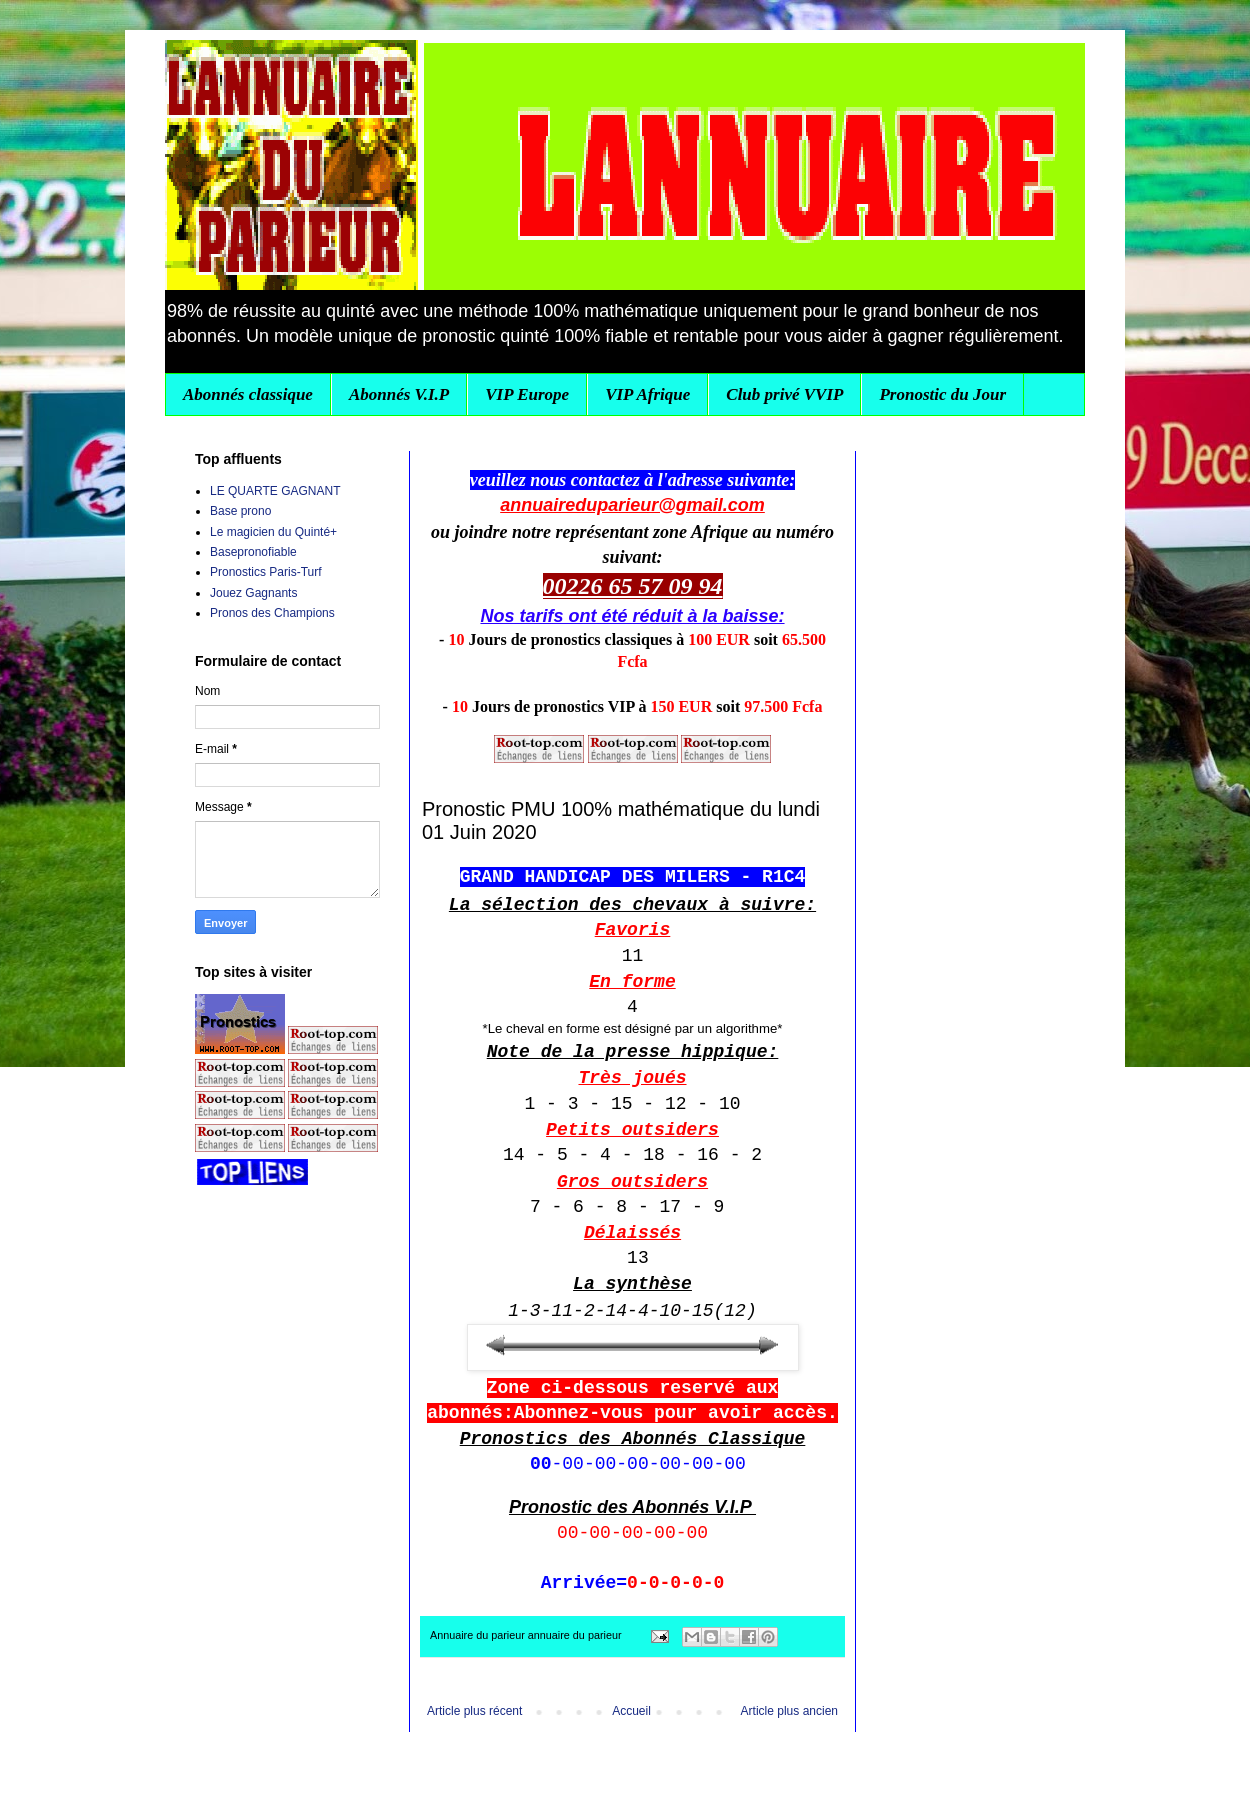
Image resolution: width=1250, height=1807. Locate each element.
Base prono (240, 511)
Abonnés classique (248, 394)
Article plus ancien (789, 1711)
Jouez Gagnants (253, 593)
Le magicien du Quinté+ (273, 532)
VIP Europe (527, 394)
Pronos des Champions (272, 613)
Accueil (631, 1711)
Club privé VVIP (784, 394)
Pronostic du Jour (942, 394)
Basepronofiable (253, 552)
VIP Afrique (647, 394)
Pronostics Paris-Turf (266, 572)
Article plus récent (474, 1711)
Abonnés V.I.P (399, 394)
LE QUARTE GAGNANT (275, 491)
